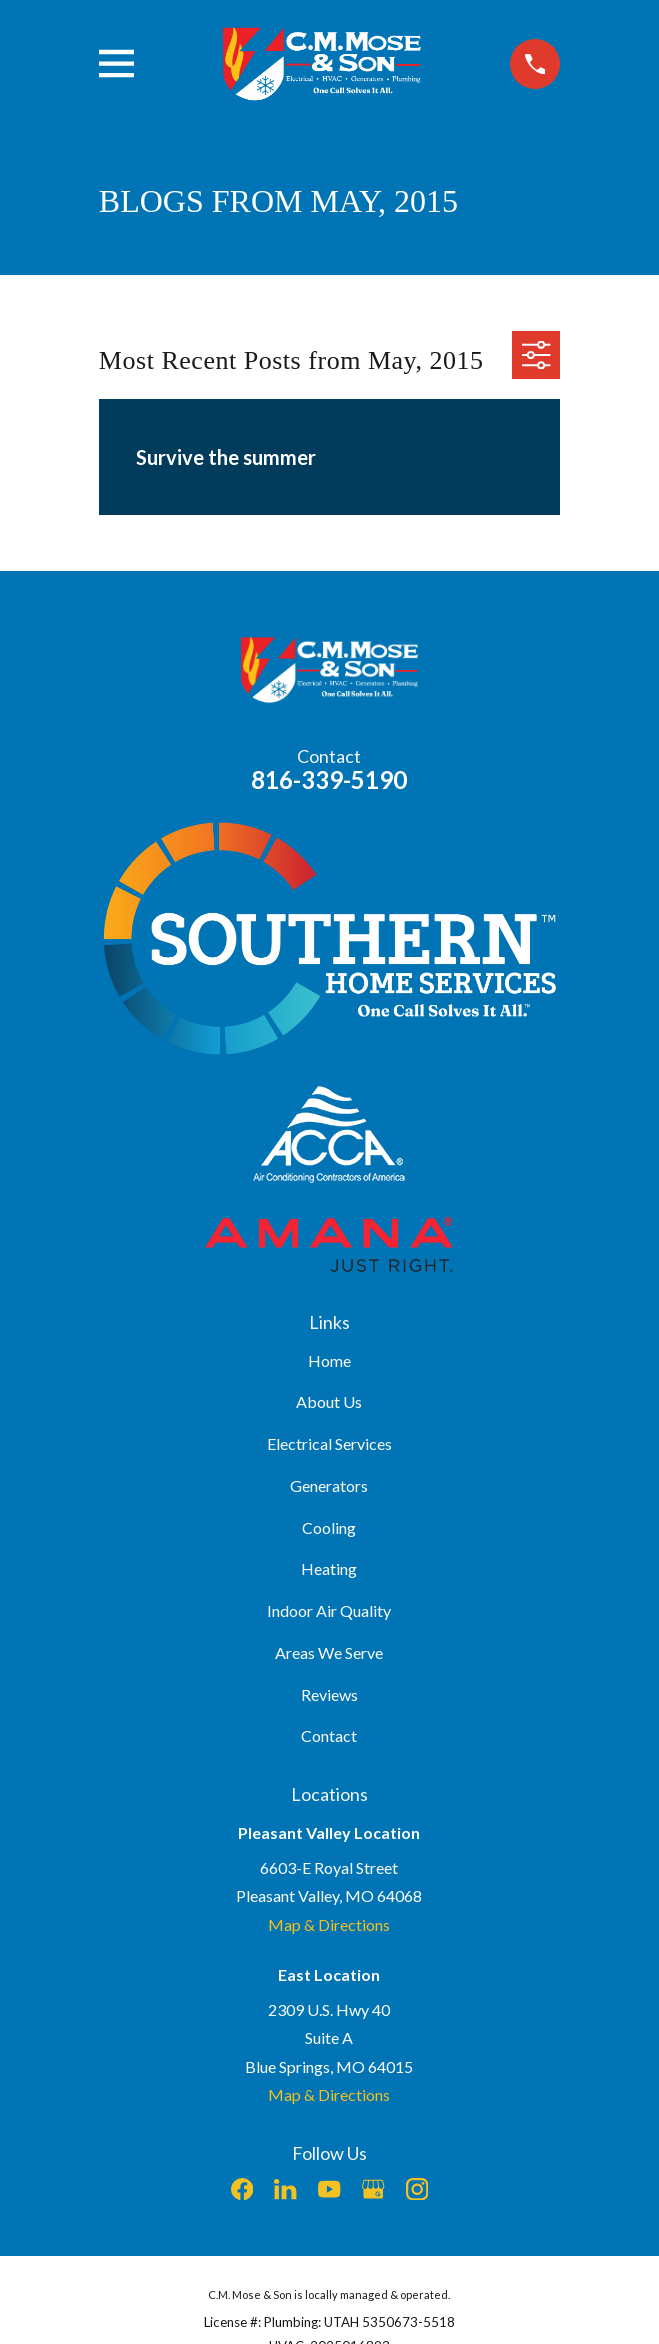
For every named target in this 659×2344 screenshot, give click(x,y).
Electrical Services (329, 1443)
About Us (329, 1401)
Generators (329, 1485)
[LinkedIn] (285, 2189)
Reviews (329, 1694)
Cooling (329, 1527)
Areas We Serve (329, 1652)
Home (329, 1360)
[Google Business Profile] (373, 2189)
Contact (329, 1735)
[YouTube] (329, 2189)
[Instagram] (417, 2189)
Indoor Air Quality (329, 1610)
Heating (329, 1568)
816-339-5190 (329, 779)
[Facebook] (242, 2189)
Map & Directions (329, 1924)
